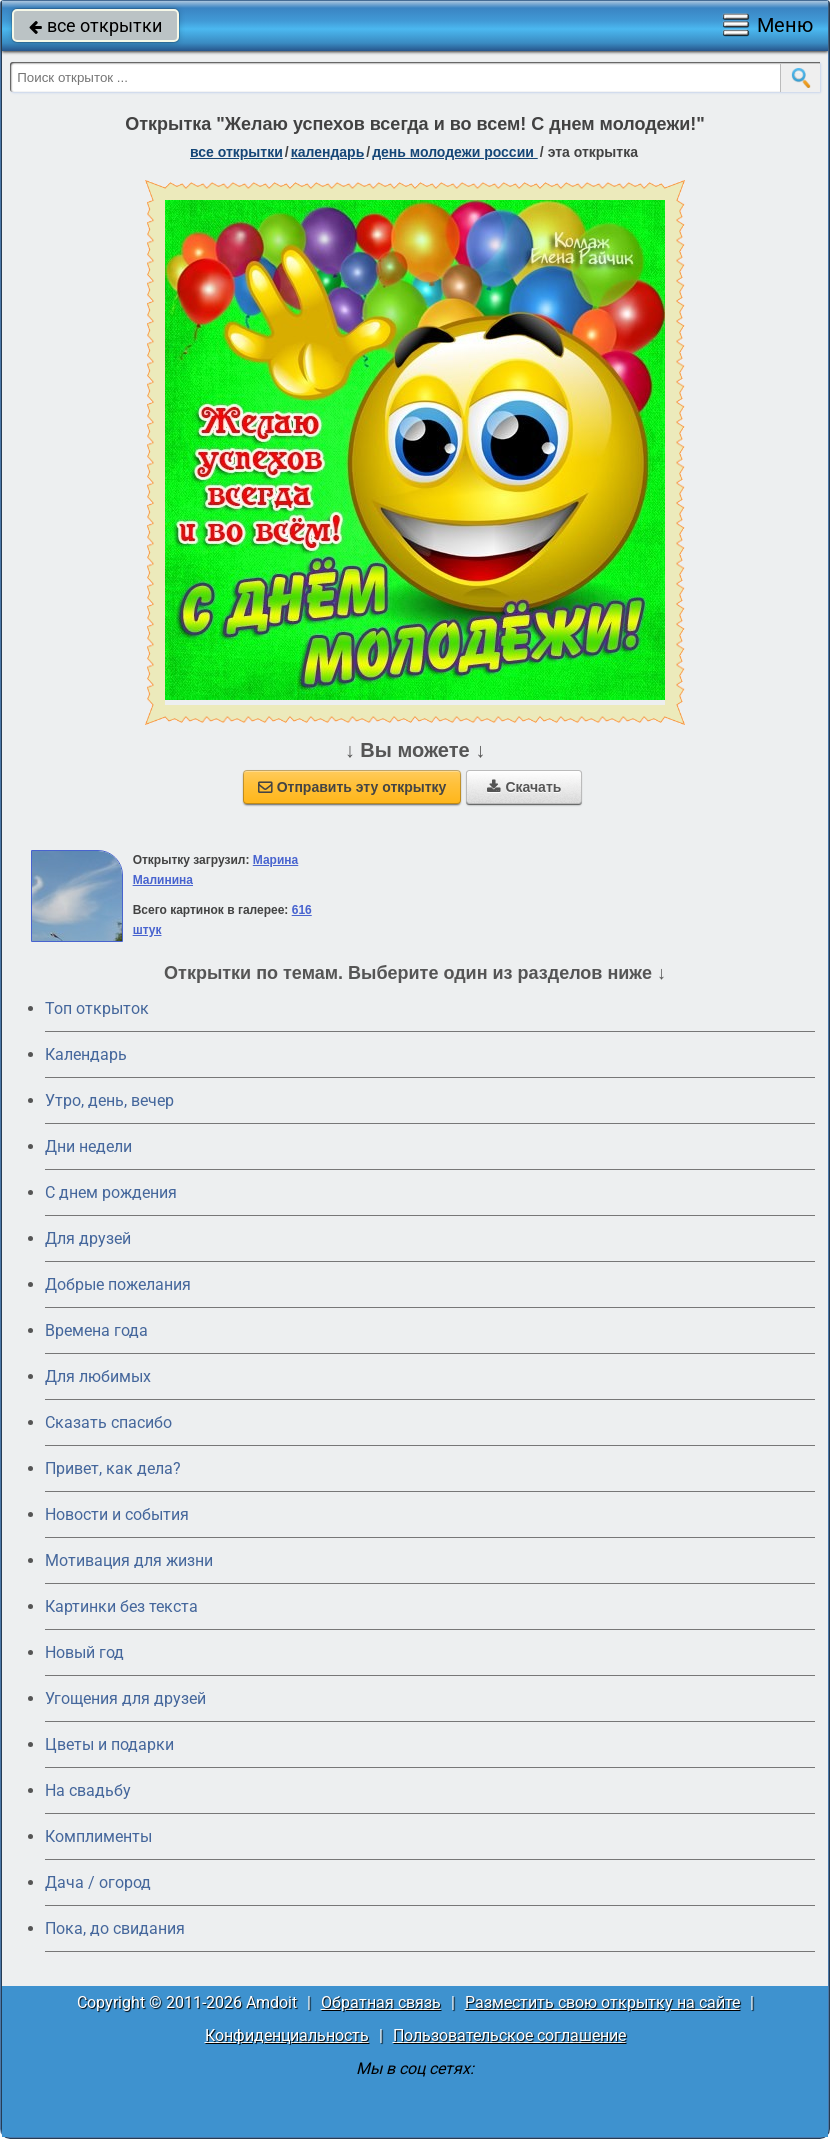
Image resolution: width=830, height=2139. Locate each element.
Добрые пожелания (118, 1284)
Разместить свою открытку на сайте (602, 2002)
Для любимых (98, 1376)
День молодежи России (455, 152)
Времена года (96, 1330)
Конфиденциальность (287, 2035)
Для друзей (88, 1238)
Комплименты (98, 1836)
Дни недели (88, 1146)
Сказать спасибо (108, 1422)
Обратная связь (381, 2002)
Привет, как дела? (113, 1468)
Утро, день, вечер (109, 1100)
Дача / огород (98, 1882)
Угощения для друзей (125, 1698)
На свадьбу (88, 1790)
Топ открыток (97, 1008)
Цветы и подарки (109, 1744)
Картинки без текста (121, 1606)
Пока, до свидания (115, 1928)
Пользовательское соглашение (509, 2035)
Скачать (524, 787)
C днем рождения (111, 1192)
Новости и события (117, 1514)
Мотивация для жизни (129, 1560)
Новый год (84, 1652)
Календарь (328, 152)
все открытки (95, 25)
